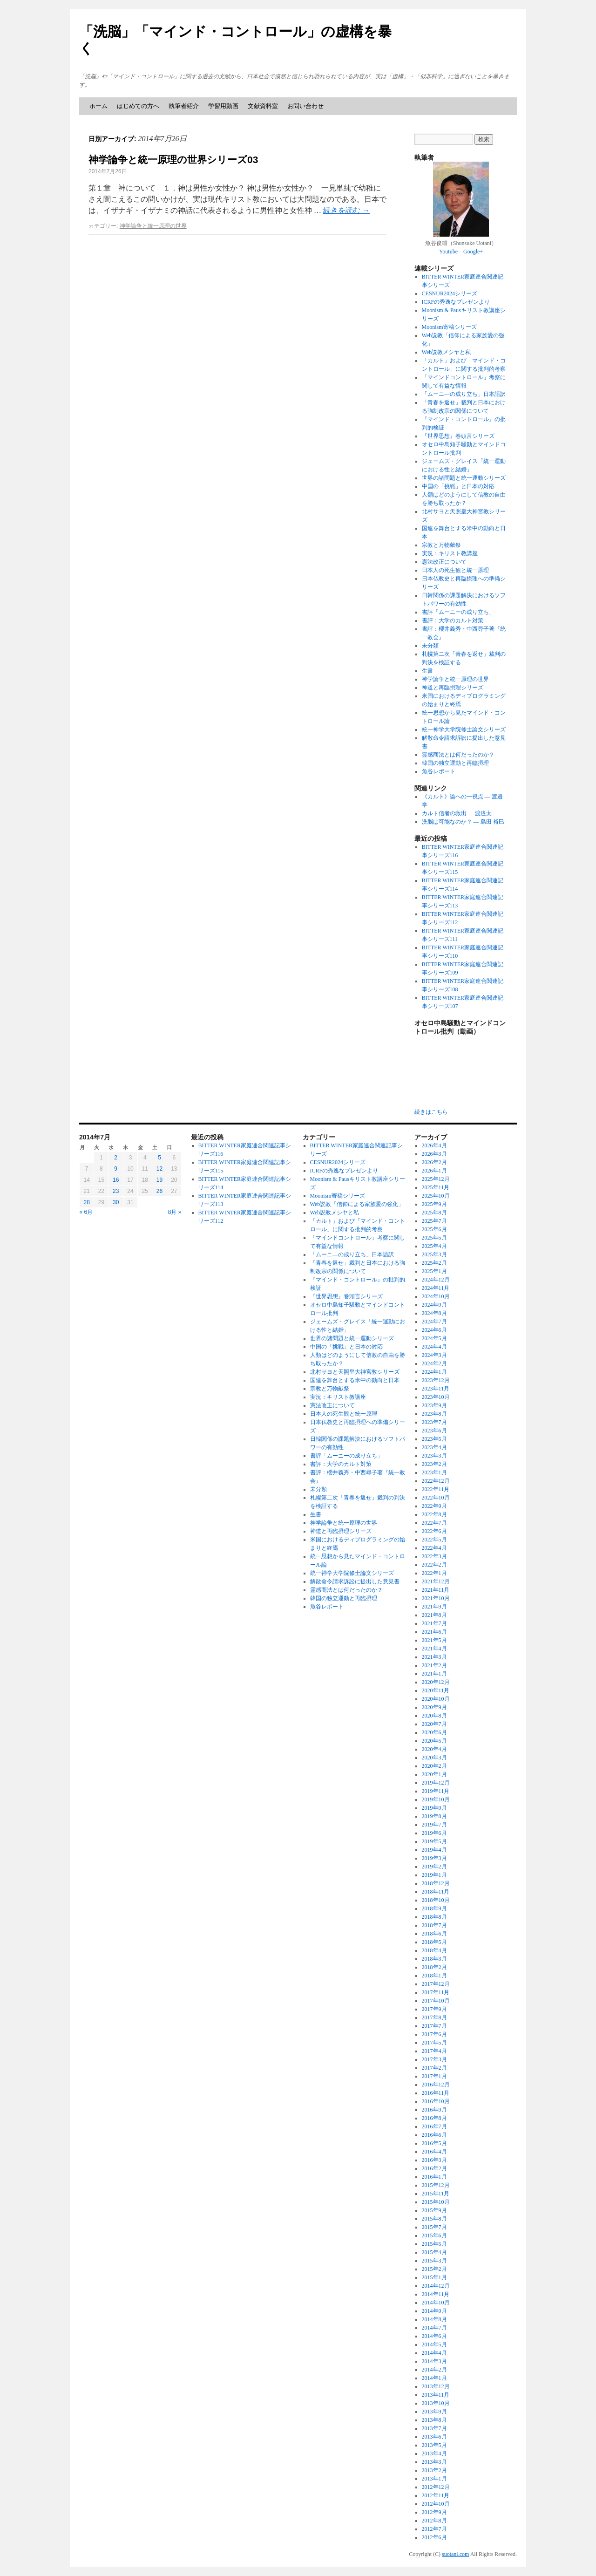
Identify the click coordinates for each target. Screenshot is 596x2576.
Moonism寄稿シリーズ (449, 327)
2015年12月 (436, 2185)
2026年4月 (434, 1145)
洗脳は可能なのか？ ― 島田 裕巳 (463, 821)
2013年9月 (434, 2411)
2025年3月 (434, 1254)
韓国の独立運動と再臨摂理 (455, 763)
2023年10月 (436, 1397)
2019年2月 (434, 1866)
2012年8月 (434, 2520)
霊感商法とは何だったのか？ (458, 754)
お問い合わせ (305, 105)
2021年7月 (434, 1623)
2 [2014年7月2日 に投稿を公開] (115, 1157)
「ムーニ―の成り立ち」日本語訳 (464, 394)
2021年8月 (434, 1615)
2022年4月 (434, 1548)
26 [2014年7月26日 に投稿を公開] (159, 1191)
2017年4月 (434, 2051)
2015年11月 (436, 2193)
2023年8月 (434, 1414)
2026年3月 (434, 1154)
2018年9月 (434, 1908)
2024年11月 (436, 1288)
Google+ (473, 251)
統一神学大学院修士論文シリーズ (464, 729)
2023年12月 (436, 1380)
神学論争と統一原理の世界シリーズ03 (173, 159)
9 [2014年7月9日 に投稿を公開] (115, 1168)
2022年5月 (434, 1539)
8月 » (175, 1212)
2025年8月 (434, 1212)
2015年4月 (434, 2252)
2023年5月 (434, 1439)
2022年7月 (434, 1523)
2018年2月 (434, 1967)
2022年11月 (436, 1489)
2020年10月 (436, 1699)
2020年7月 (434, 1724)
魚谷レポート (438, 771)
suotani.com (455, 2554)
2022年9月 (434, 1506)
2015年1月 (434, 2277)
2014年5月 (434, 2344)
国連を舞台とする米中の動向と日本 (355, 1380)
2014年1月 (434, 2378)
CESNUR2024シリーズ (449, 293)
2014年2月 (434, 2369)
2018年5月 (434, 1942)
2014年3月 (434, 2361)
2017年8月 (434, 2017)
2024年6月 (434, 1330)
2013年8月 (434, 2420)
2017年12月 (436, 1984)
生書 (427, 671)
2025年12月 (436, 1179)
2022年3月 (434, 1556)
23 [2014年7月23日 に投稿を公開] (116, 1191)
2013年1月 (434, 2478)
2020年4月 (434, 1749)
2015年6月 (434, 2235)
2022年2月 (434, 1564)
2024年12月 (436, 1279)
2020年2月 (434, 1766)
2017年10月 (436, 2000)
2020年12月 (436, 1682)
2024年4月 (434, 1346)
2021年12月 (436, 1581)
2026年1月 (434, 1170)
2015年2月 (434, 2269)
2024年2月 (434, 1363)
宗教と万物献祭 (441, 545)
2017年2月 (434, 2068)
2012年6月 (434, 2537)
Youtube (448, 251)
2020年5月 (434, 1741)
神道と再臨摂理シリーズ (452, 687)
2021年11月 (436, 1590)
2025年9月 (434, 1204)
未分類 (430, 645)
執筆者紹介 (184, 105)
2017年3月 (434, 2059)
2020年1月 (434, 1774)
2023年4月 (434, 1447)
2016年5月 (434, 2143)
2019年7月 (434, 1824)
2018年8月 (434, 1917)
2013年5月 (434, 2445)
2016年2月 (434, 2168)
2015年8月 (434, 2218)
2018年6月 (434, 1933)
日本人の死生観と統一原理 (455, 570)
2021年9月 (434, 1606)
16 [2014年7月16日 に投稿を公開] (116, 1180)
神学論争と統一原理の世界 (153, 226)
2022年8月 (434, 1514)
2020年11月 (436, 1690)
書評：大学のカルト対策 (452, 620)
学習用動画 (223, 105)
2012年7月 (434, 2529)
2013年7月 (434, 2428)
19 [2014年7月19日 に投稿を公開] (159, 1180)
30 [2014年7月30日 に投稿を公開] (116, 1202)
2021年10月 (436, 1598)
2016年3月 (434, 2160)
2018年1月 (434, 1975)
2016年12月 (436, 2084)
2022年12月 (436, 1481)
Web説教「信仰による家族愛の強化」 (357, 1204)
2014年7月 (434, 2327)
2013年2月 (434, 2470)
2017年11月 (436, 1992)
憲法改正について (444, 562)
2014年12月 (436, 2286)
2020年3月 (434, 1757)
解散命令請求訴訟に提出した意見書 (355, 1581)
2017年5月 (434, 2042)
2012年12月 (436, 2487)
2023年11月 (436, 1388)
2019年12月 (436, 1782)
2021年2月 (434, 1665)
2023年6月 (434, 1430)
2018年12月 (436, 1883)
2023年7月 (434, 1422)
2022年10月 (436, 1497)
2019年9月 (434, 1808)
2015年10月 (436, 2202)
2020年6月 (434, 1732)
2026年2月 (434, 1162)
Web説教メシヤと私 (446, 352)
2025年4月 (434, 1246)
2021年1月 (434, 1673)
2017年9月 (434, 2009)
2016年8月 (434, 2118)
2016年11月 (436, 2093)
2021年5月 (434, 1640)
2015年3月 (434, 2260)
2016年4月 (434, 2151)
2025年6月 (434, 1229)
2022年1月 (434, 1573)
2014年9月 (434, 2311)
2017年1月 (434, 2076)
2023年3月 (434, 1455)
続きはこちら (431, 1112)
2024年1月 (434, 1372)
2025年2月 (434, 1263)
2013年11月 (436, 2395)
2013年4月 (434, 2453)
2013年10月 (436, 2403)
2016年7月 (434, 2126)
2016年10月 (436, 2101)
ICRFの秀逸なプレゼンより (456, 302)
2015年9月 (434, 2210)
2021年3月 (434, 1657)
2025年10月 (436, 1196)
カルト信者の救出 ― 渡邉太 (457, 813)
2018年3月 (434, 1959)
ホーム (98, 105)
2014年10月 (436, 2302)
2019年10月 (436, 1799)
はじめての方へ (138, 105)
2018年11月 (436, 1891)
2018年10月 (436, 1900)
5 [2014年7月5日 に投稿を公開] (159, 1157)
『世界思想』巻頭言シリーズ (458, 436)
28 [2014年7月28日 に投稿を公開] (86, 1202)
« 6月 (86, 1212)
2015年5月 (434, 2244)
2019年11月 (436, 1791)
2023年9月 (434, 1405)
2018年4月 (434, 1950)
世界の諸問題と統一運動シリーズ (464, 478)
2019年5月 (434, 1841)
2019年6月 (434, 1833)
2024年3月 (434, 1355)
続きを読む (346, 210)
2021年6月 (434, 1632)
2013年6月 (434, 2436)
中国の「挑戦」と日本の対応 (458, 486)
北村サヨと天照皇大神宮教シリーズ (355, 1372)
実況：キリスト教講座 (450, 553)
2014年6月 (434, 2336)
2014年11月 (436, 2294)
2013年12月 (436, 2386)
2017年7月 (434, 2026)
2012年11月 (436, 2495)
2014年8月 (434, 2319)
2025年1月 (434, 1271)
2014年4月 (434, 2353)
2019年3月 (434, 1858)
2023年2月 (434, 1464)
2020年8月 (434, 1715)
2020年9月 (434, 1707)
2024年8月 (434, 1313)
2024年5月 (434, 1338)
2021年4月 (434, 1648)
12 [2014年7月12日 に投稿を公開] (159, 1168)
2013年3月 (434, 2462)
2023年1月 (434, 1472)
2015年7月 (434, 2227)
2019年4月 (434, 1850)
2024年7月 (434, 1321)
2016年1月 (434, 2177)
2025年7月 (434, 1221)
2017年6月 (434, 2034)
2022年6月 (434, 1531)
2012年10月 (436, 2504)
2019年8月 (434, 1816)
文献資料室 (263, 105)
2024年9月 (434, 1305)
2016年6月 (434, 2135)
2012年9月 (434, 2512)
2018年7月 (434, 1925)
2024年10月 (436, 1296)
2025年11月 (436, 1187)
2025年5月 (434, 1237)
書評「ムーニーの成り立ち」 (458, 612)
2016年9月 (434, 2109)
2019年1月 (434, 1875)
